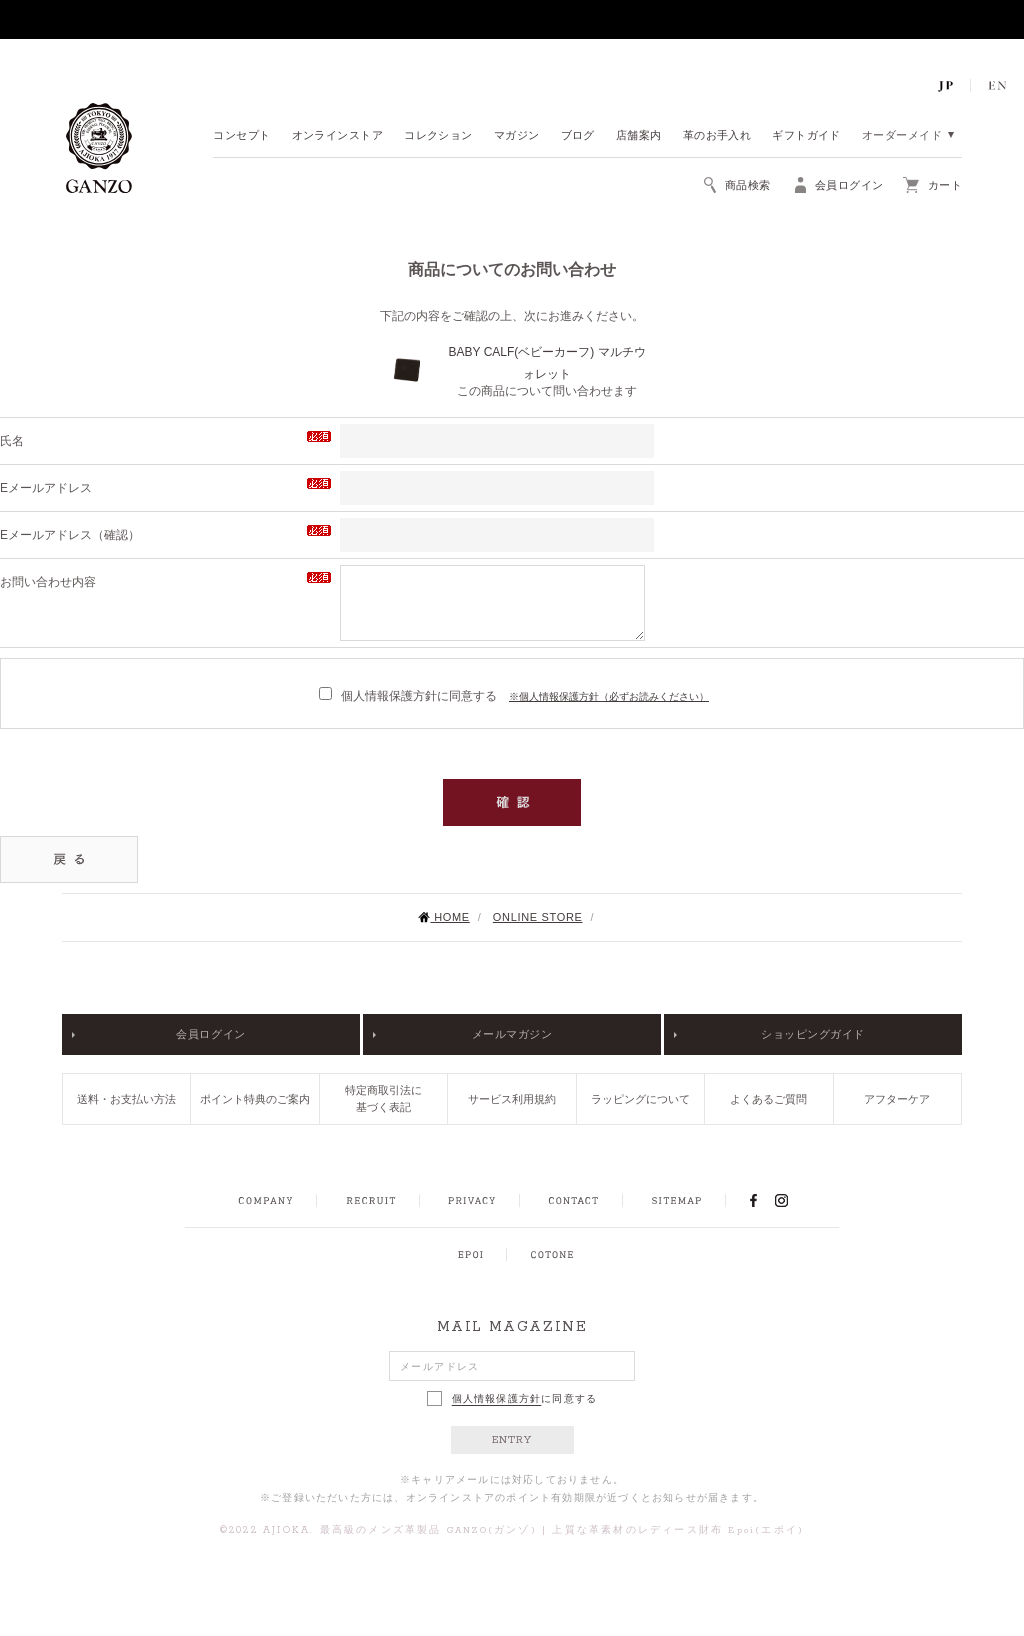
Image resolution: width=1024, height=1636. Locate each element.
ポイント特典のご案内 (255, 1099)
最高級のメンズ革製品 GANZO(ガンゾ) (428, 1530)
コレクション (438, 136)
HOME (443, 917)
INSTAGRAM (792, 1200)
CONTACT (573, 1201)
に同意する (512, 1398)
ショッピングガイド (813, 1034)
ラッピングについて (640, 1099)
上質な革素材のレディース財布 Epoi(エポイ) (678, 1530)
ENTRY (512, 1440)
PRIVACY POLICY (472, 1201)
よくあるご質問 (768, 1099)
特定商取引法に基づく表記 (383, 1098)
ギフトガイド (806, 136)
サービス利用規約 (512, 1099)
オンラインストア (338, 136)
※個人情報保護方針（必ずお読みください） (609, 696)
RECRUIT (370, 1201)
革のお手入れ (717, 136)
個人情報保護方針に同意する (408, 696)
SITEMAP (676, 1201)
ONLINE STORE (538, 917)
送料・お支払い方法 (126, 1099)
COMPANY (265, 1201)
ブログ (578, 136)
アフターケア (897, 1099)
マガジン (517, 136)
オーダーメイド (902, 136)
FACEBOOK (753, 1200)
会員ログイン (210, 1034)
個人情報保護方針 (497, 1399)
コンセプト (241, 136)
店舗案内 (639, 136)
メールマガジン (512, 1034)
